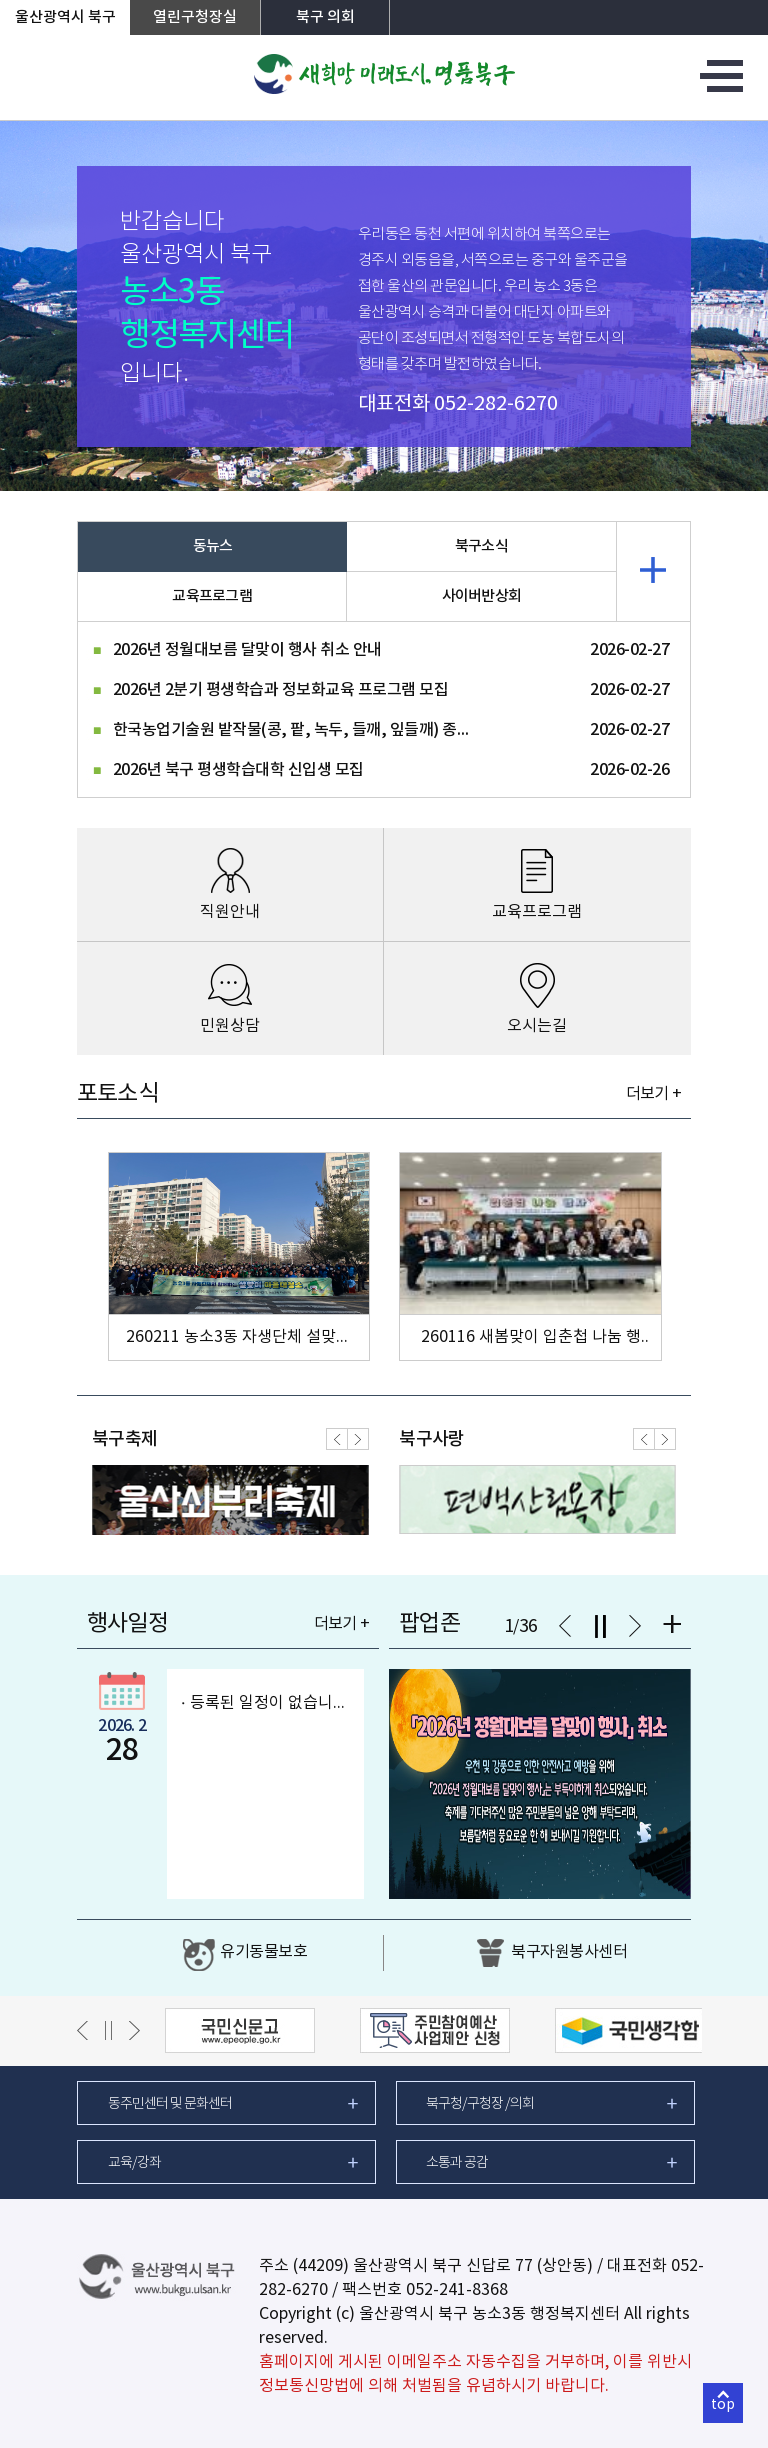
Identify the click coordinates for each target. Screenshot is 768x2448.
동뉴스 (213, 546)
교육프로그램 (212, 596)
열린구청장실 (195, 17)
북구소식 (481, 546)
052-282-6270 (496, 404)
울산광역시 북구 (65, 17)
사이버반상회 (482, 596)
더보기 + (653, 1094)
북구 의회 (325, 17)
